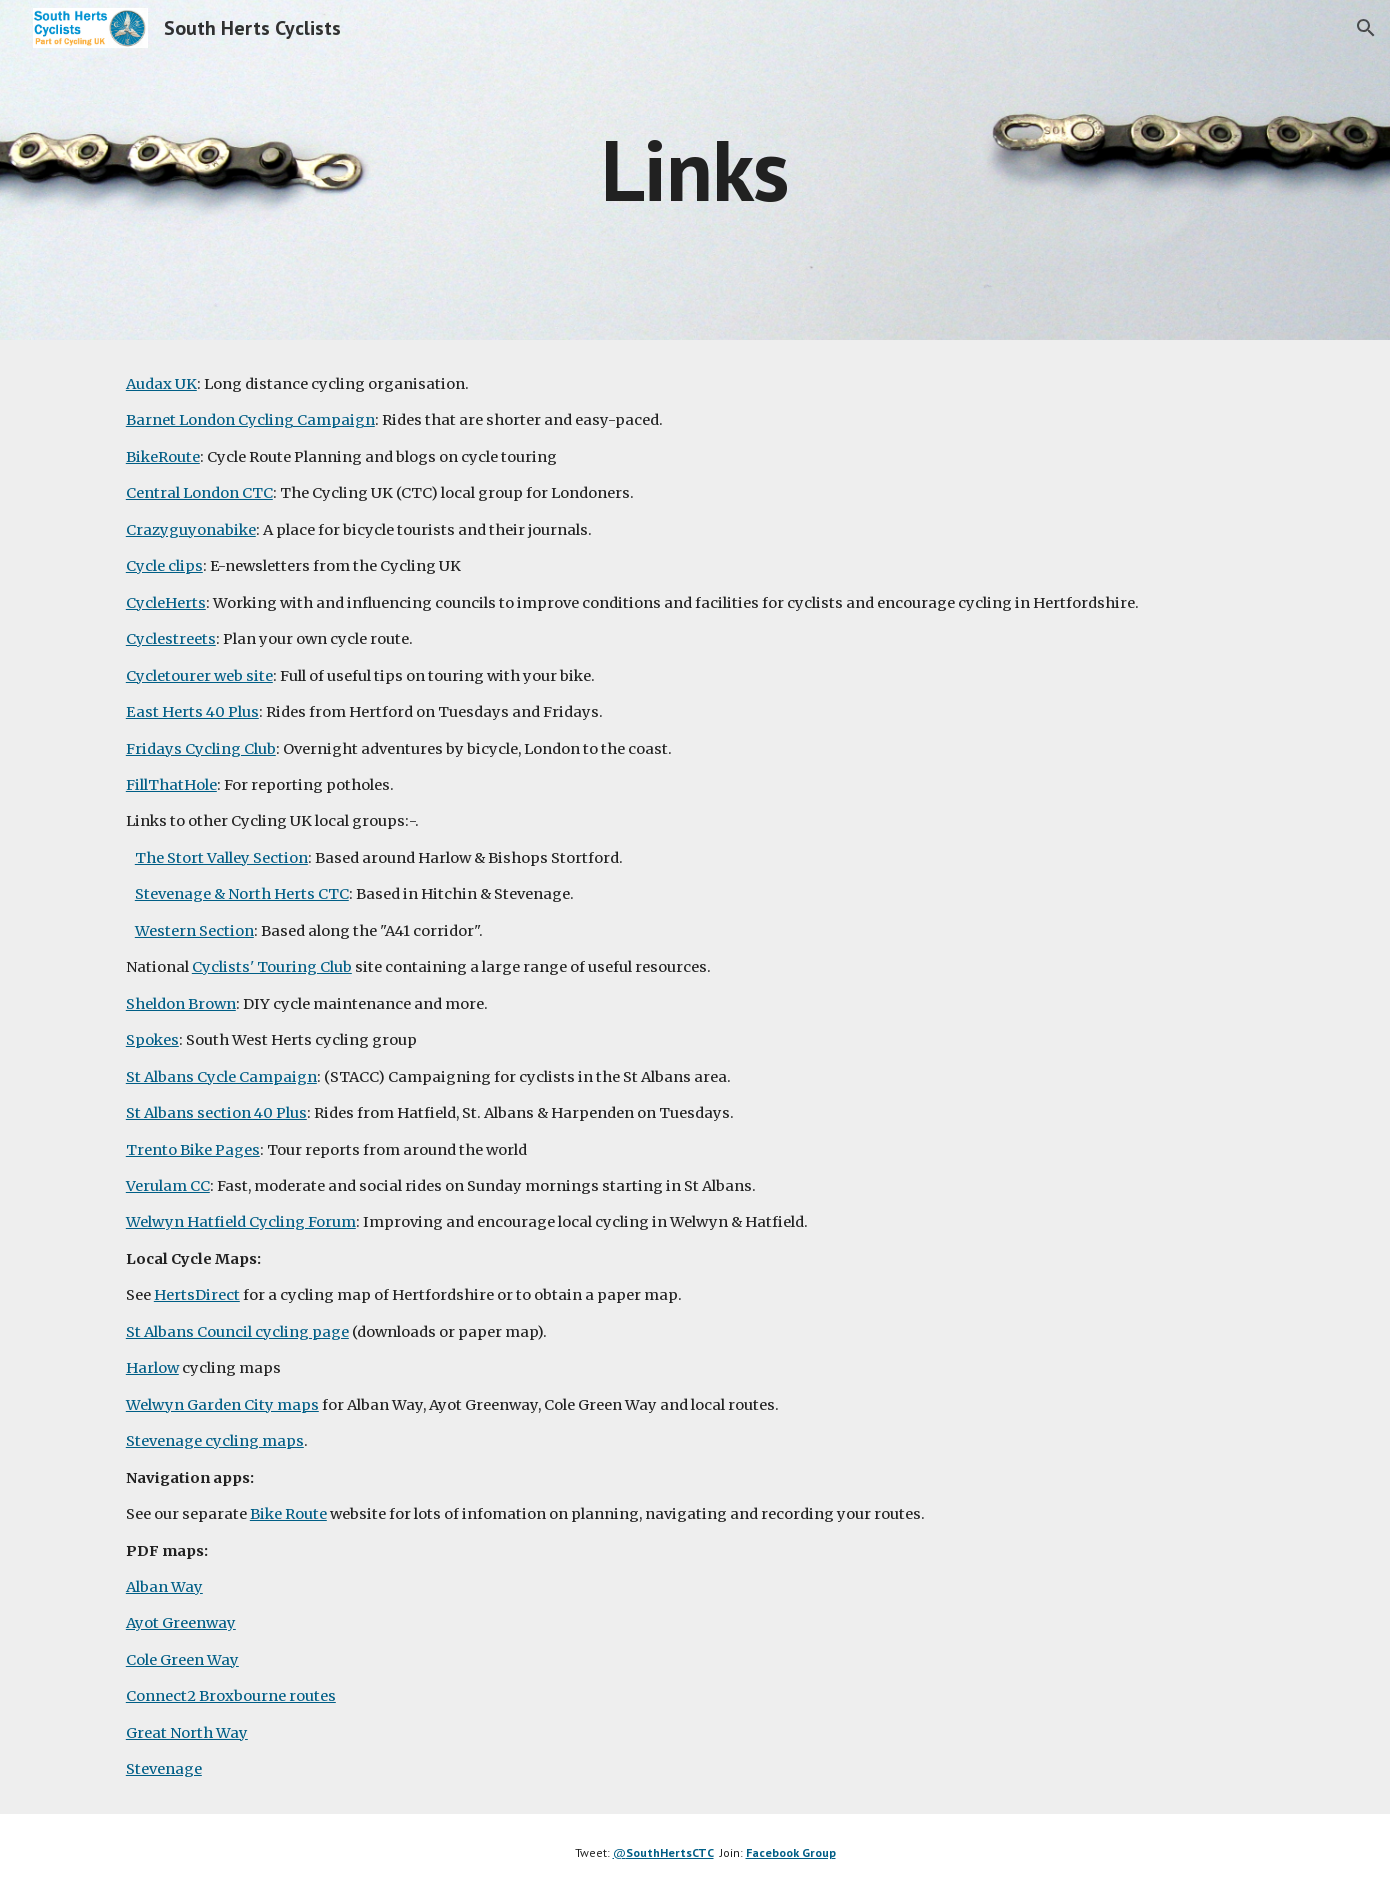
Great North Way (187, 1733)
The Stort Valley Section (221, 858)
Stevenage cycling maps (215, 1441)
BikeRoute (163, 457)
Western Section (194, 931)
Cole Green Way (182, 1660)
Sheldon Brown (181, 1004)
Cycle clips (164, 566)
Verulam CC (168, 1186)
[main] (695, 169)
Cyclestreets (171, 639)
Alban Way (164, 1587)
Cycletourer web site (199, 676)
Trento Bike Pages (193, 1150)
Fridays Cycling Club (201, 749)
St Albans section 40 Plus (216, 1113)
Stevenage (164, 1769)
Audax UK (161, 384)
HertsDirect (197, 1295)
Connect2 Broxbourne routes (231, 1696)
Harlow (152, 1368)
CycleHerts (166, 603)
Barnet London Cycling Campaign (250, 420)
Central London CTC (199, 493)
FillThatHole (171, 785)
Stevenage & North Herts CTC (242, 894)
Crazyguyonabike (191, 530)
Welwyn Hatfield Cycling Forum (241, 1222)
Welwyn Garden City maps (222, 1405)
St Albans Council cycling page (237, 1332)
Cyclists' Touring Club (272, 967)
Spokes (152, 1040)
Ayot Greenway (181, 1623)
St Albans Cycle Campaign (221, 1077)
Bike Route (288, 1514)
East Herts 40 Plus (192, 712)
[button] (1366, 28)
